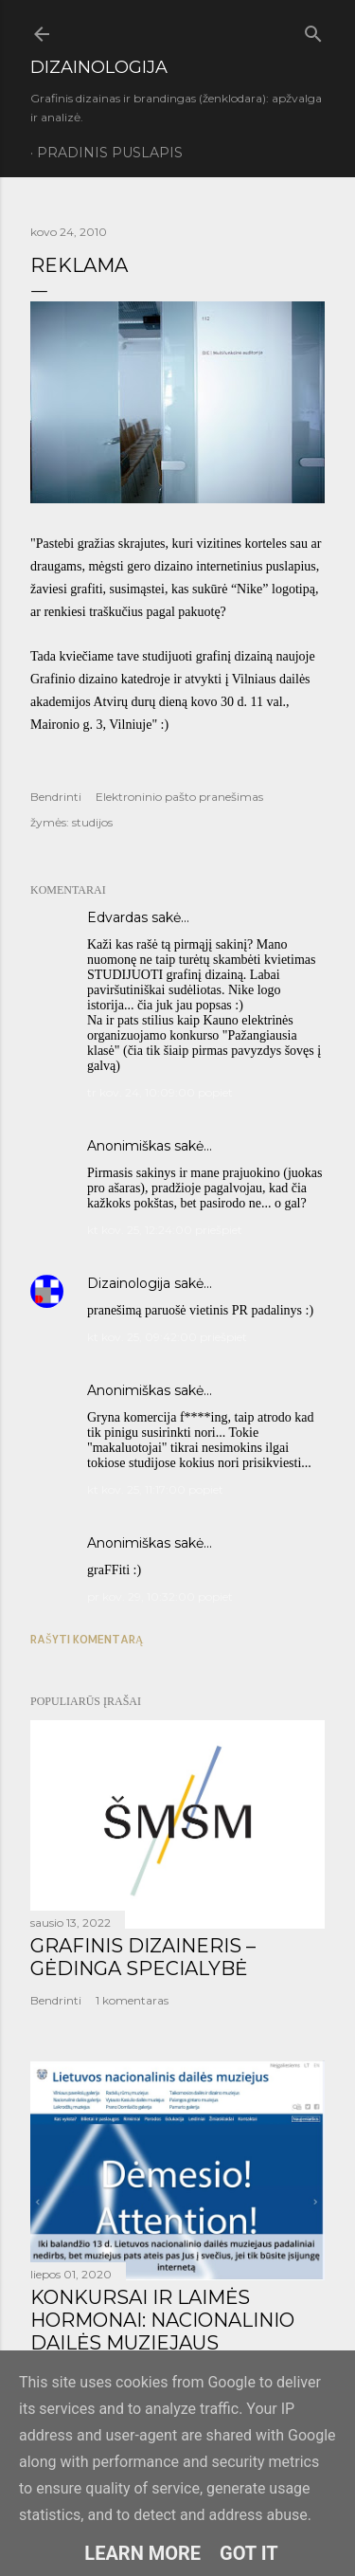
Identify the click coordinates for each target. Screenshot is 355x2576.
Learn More (142, 2553)
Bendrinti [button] (55, 796)
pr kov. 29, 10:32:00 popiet (160, 1596)
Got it (249, 2553)
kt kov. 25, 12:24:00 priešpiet (164, 1230)
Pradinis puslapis (110, 152)
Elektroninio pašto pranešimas (179, 796)
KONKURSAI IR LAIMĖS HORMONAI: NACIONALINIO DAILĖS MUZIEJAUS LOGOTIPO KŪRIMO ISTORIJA (171, 2331)
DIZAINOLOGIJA (99, 67)
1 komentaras (132, 2000)
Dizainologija (128, 1283)
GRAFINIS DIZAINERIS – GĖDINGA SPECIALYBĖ (143, 1957)
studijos (92, 822)
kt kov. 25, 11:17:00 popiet (155, 1489)
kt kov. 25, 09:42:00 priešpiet (167, 1337)
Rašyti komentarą (86, 1639)
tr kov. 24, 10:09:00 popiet (160, 1092)
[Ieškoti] (313, 30)
